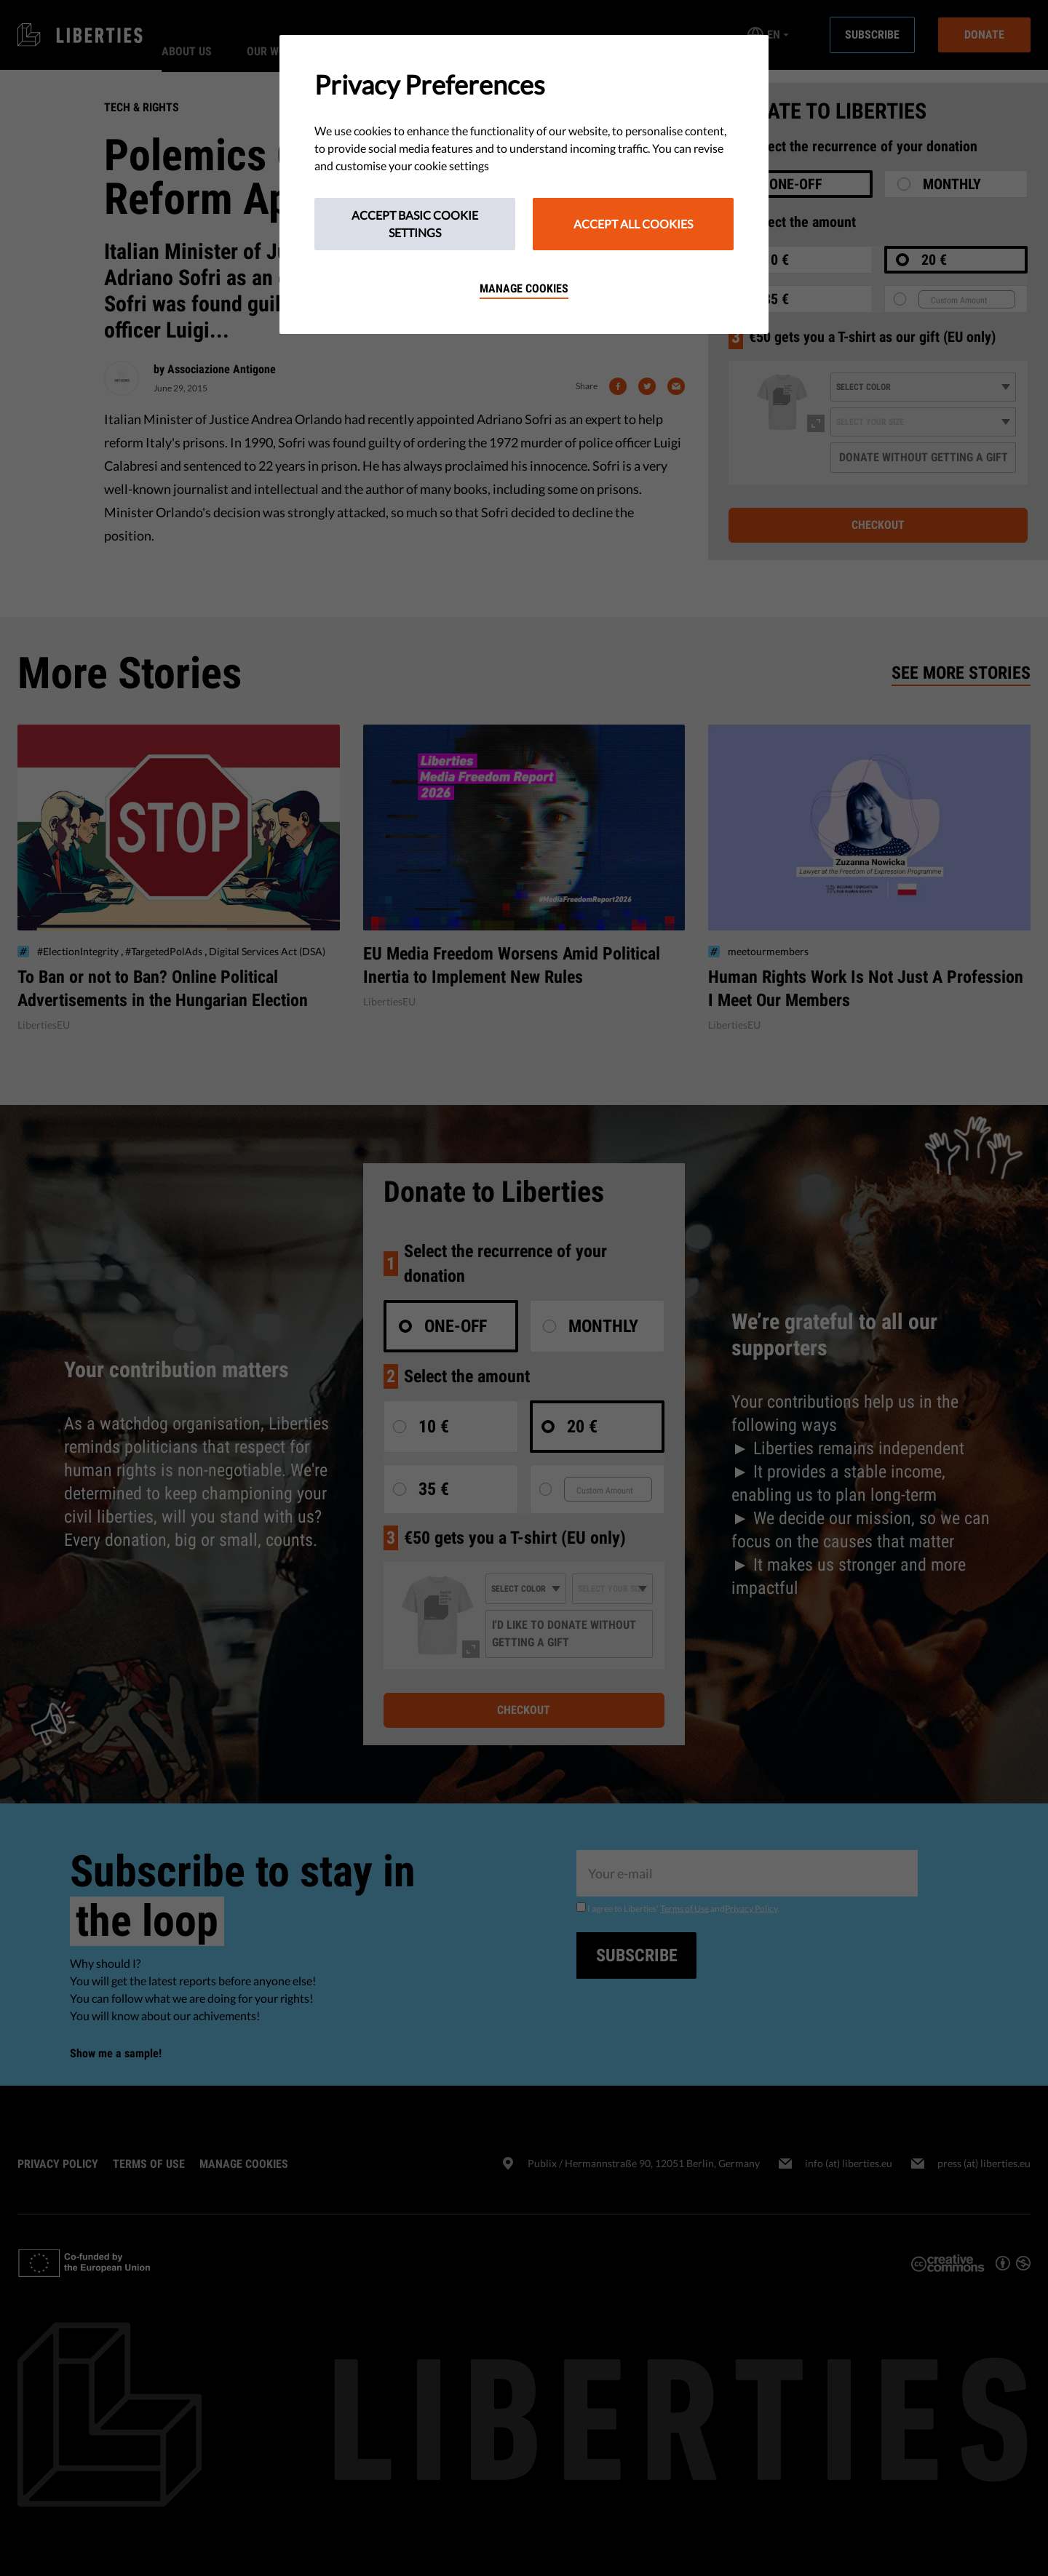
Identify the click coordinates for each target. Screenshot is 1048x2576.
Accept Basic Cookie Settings (415, 223)
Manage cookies (524, 288)
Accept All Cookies (633, 224)
